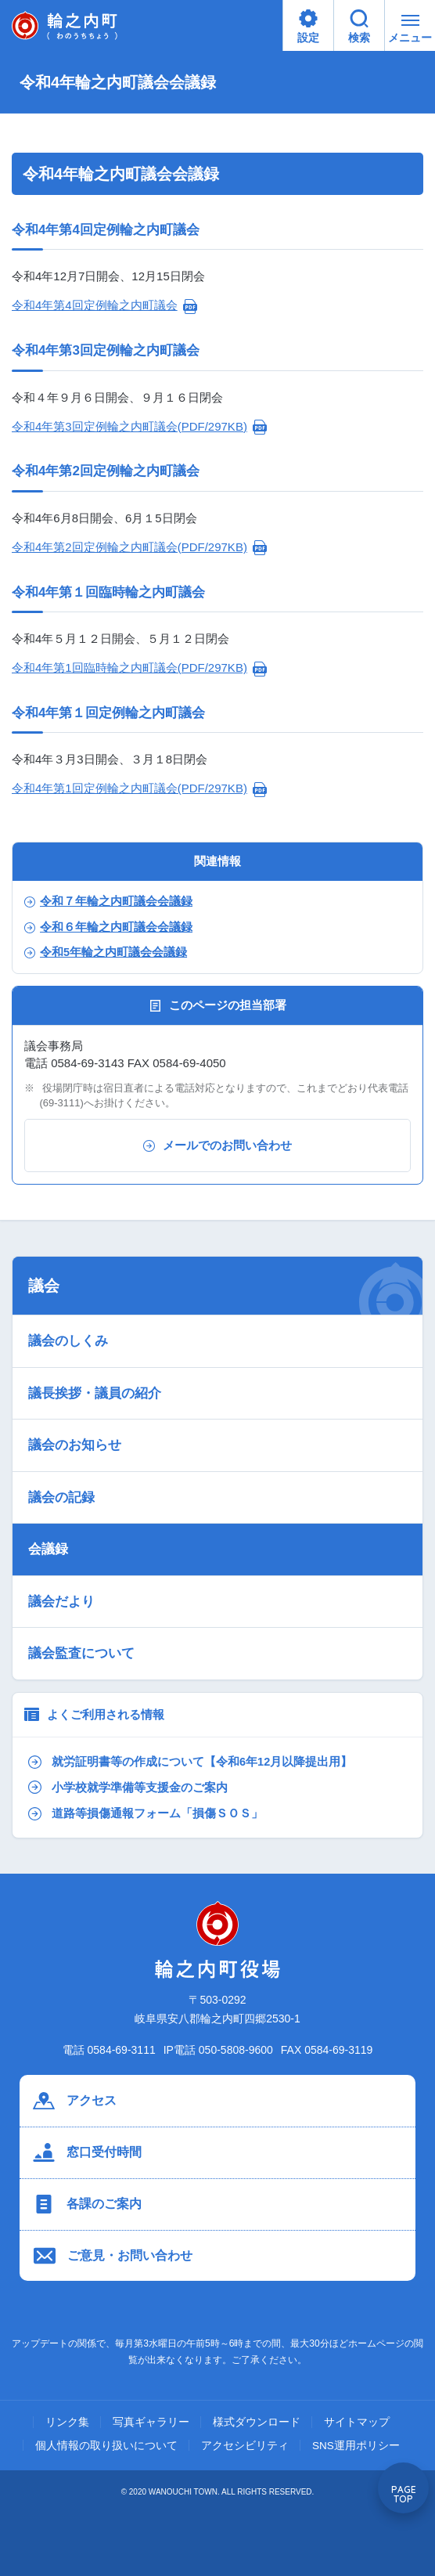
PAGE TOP (403, 2494)
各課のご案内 (87, 2204)
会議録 (48, 1549)
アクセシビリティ (245, 2446)
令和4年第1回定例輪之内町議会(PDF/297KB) (129, 788)
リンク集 (67, 2422)
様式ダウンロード (256, 2422)
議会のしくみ (68, 1340)
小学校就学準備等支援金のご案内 (128, 1787)
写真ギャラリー (151, 2422)
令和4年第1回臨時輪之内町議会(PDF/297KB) (129, 667)
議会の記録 (61, 1497)
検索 (359, 26)
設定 (308, 26)
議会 (43, 1285)
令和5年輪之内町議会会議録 (105, 952)
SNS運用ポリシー (356, 2446)
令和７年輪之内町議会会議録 (108, 901)
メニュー (410, 32)
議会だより (61, 1601)
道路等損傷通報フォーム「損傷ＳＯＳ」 (145, 1813)
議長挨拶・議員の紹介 (94, 1393)
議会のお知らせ (74, 1445)
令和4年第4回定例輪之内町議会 (95, 305)
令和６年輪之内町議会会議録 (108, 927)
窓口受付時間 (87, 2152)
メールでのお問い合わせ (217, 1145)
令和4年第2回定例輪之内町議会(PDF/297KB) (129, 547)
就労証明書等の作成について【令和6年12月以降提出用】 (190, 1762)
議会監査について (81, 1653)
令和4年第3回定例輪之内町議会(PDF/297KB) (129, 426)
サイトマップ (357, 2422)
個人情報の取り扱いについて (106, 2446)
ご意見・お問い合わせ (113, 2255)
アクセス (75, 2100)
